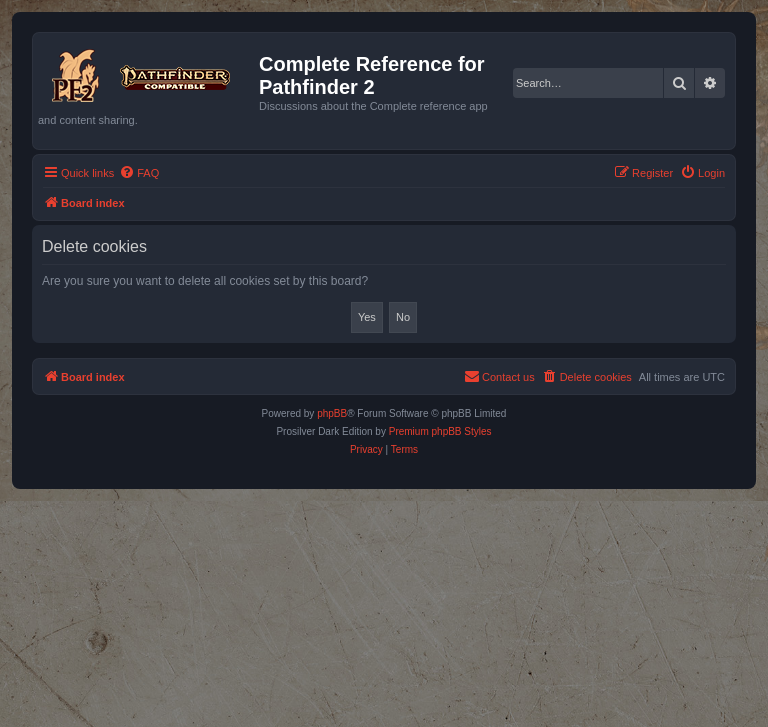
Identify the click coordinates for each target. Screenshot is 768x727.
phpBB (332, 413)
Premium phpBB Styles (440, 431)
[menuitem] (139, 173)
